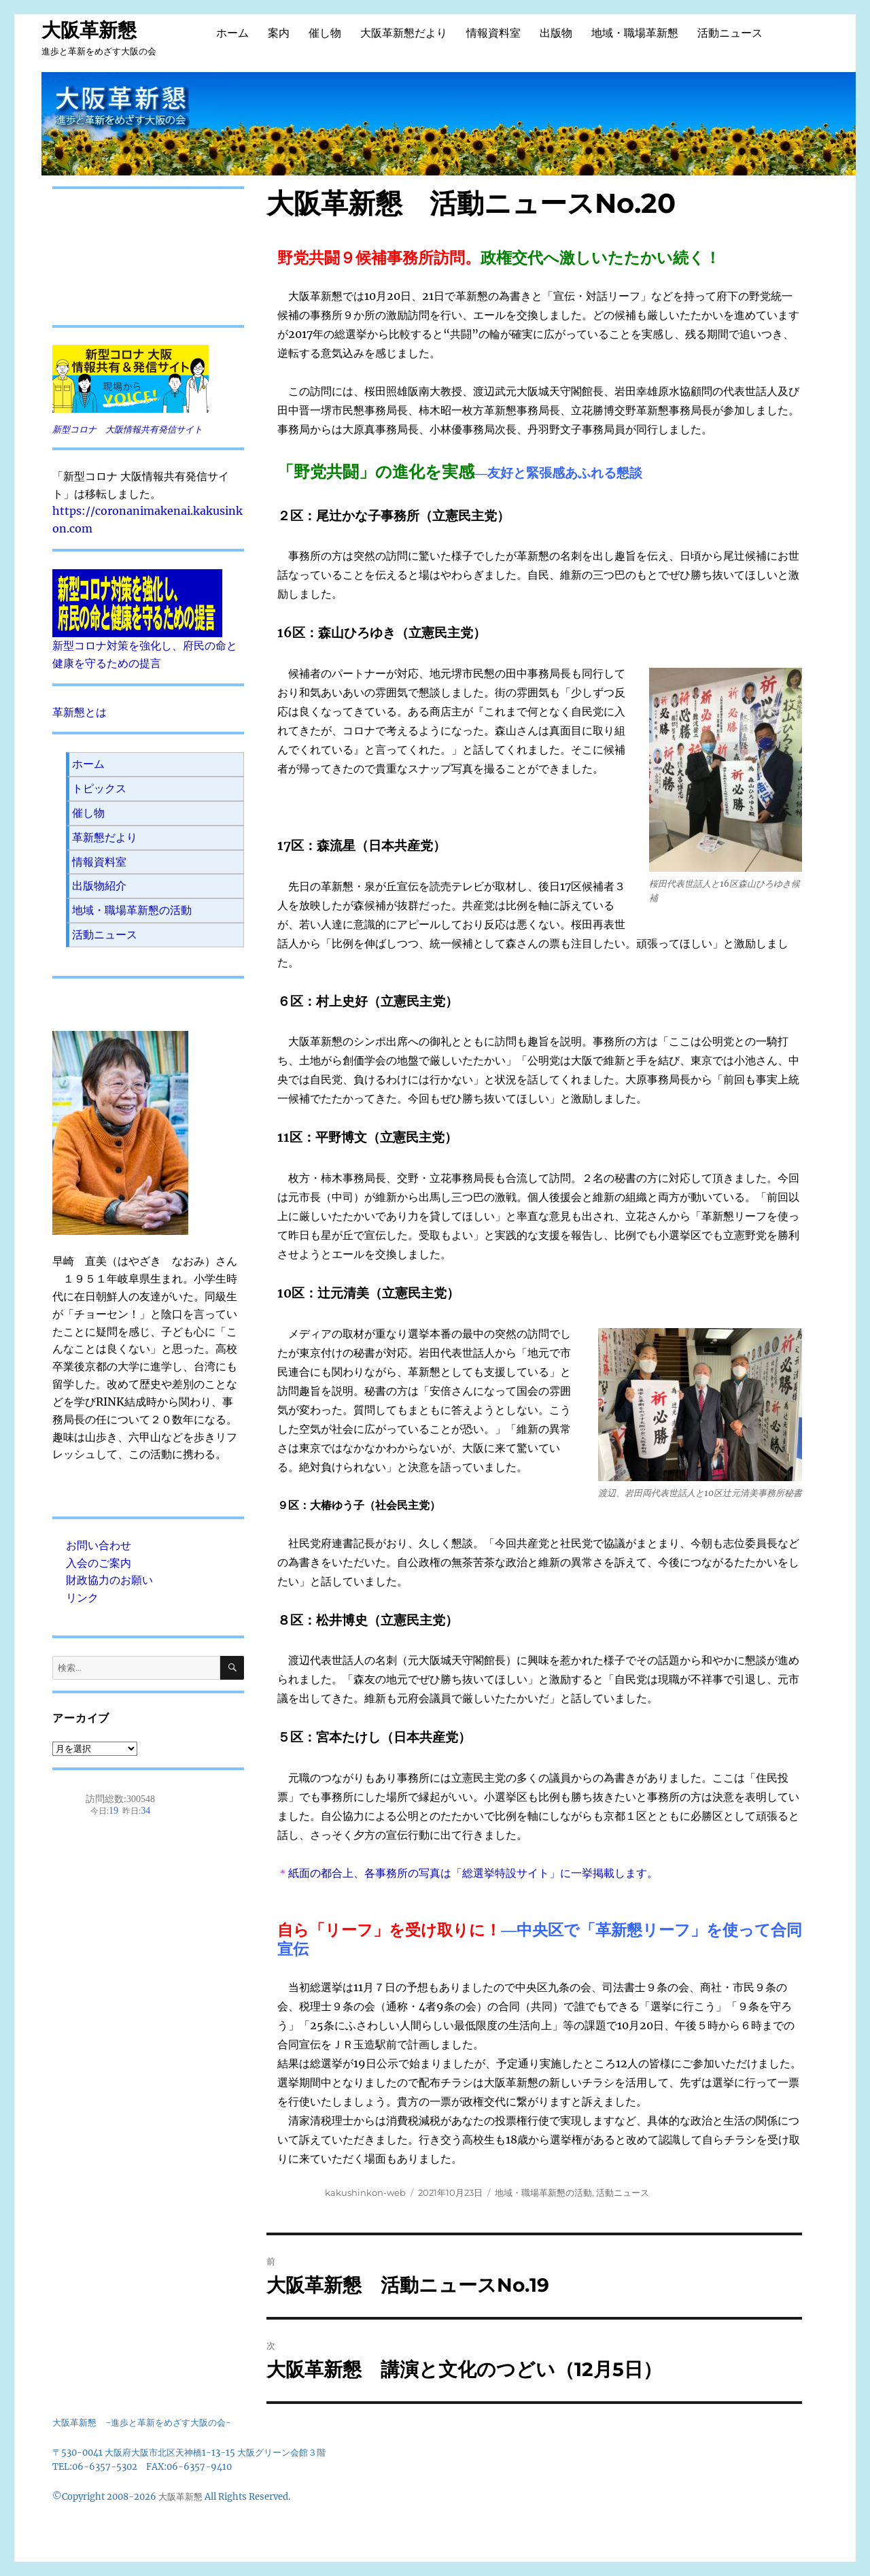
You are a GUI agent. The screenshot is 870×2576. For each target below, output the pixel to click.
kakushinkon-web (365, 2192)
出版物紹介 (99, 885)
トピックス (99, 788)
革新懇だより (104, 837)
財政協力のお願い (109, 1580)
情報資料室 (493, 33)
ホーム (232, 33)
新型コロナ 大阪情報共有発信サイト (127, 429)
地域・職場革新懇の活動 (543, 2192)
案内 (279, 33)
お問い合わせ (98, 1545)
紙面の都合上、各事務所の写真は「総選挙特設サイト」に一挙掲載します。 (473, 1873)
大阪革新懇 (89, 29)
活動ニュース (730, 33)
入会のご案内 (98, 1563)
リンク (82, 1597)
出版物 (556, 33)
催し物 (325, 33)
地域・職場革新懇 (634, 33)
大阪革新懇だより (403, 33)
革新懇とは (79, 712)
